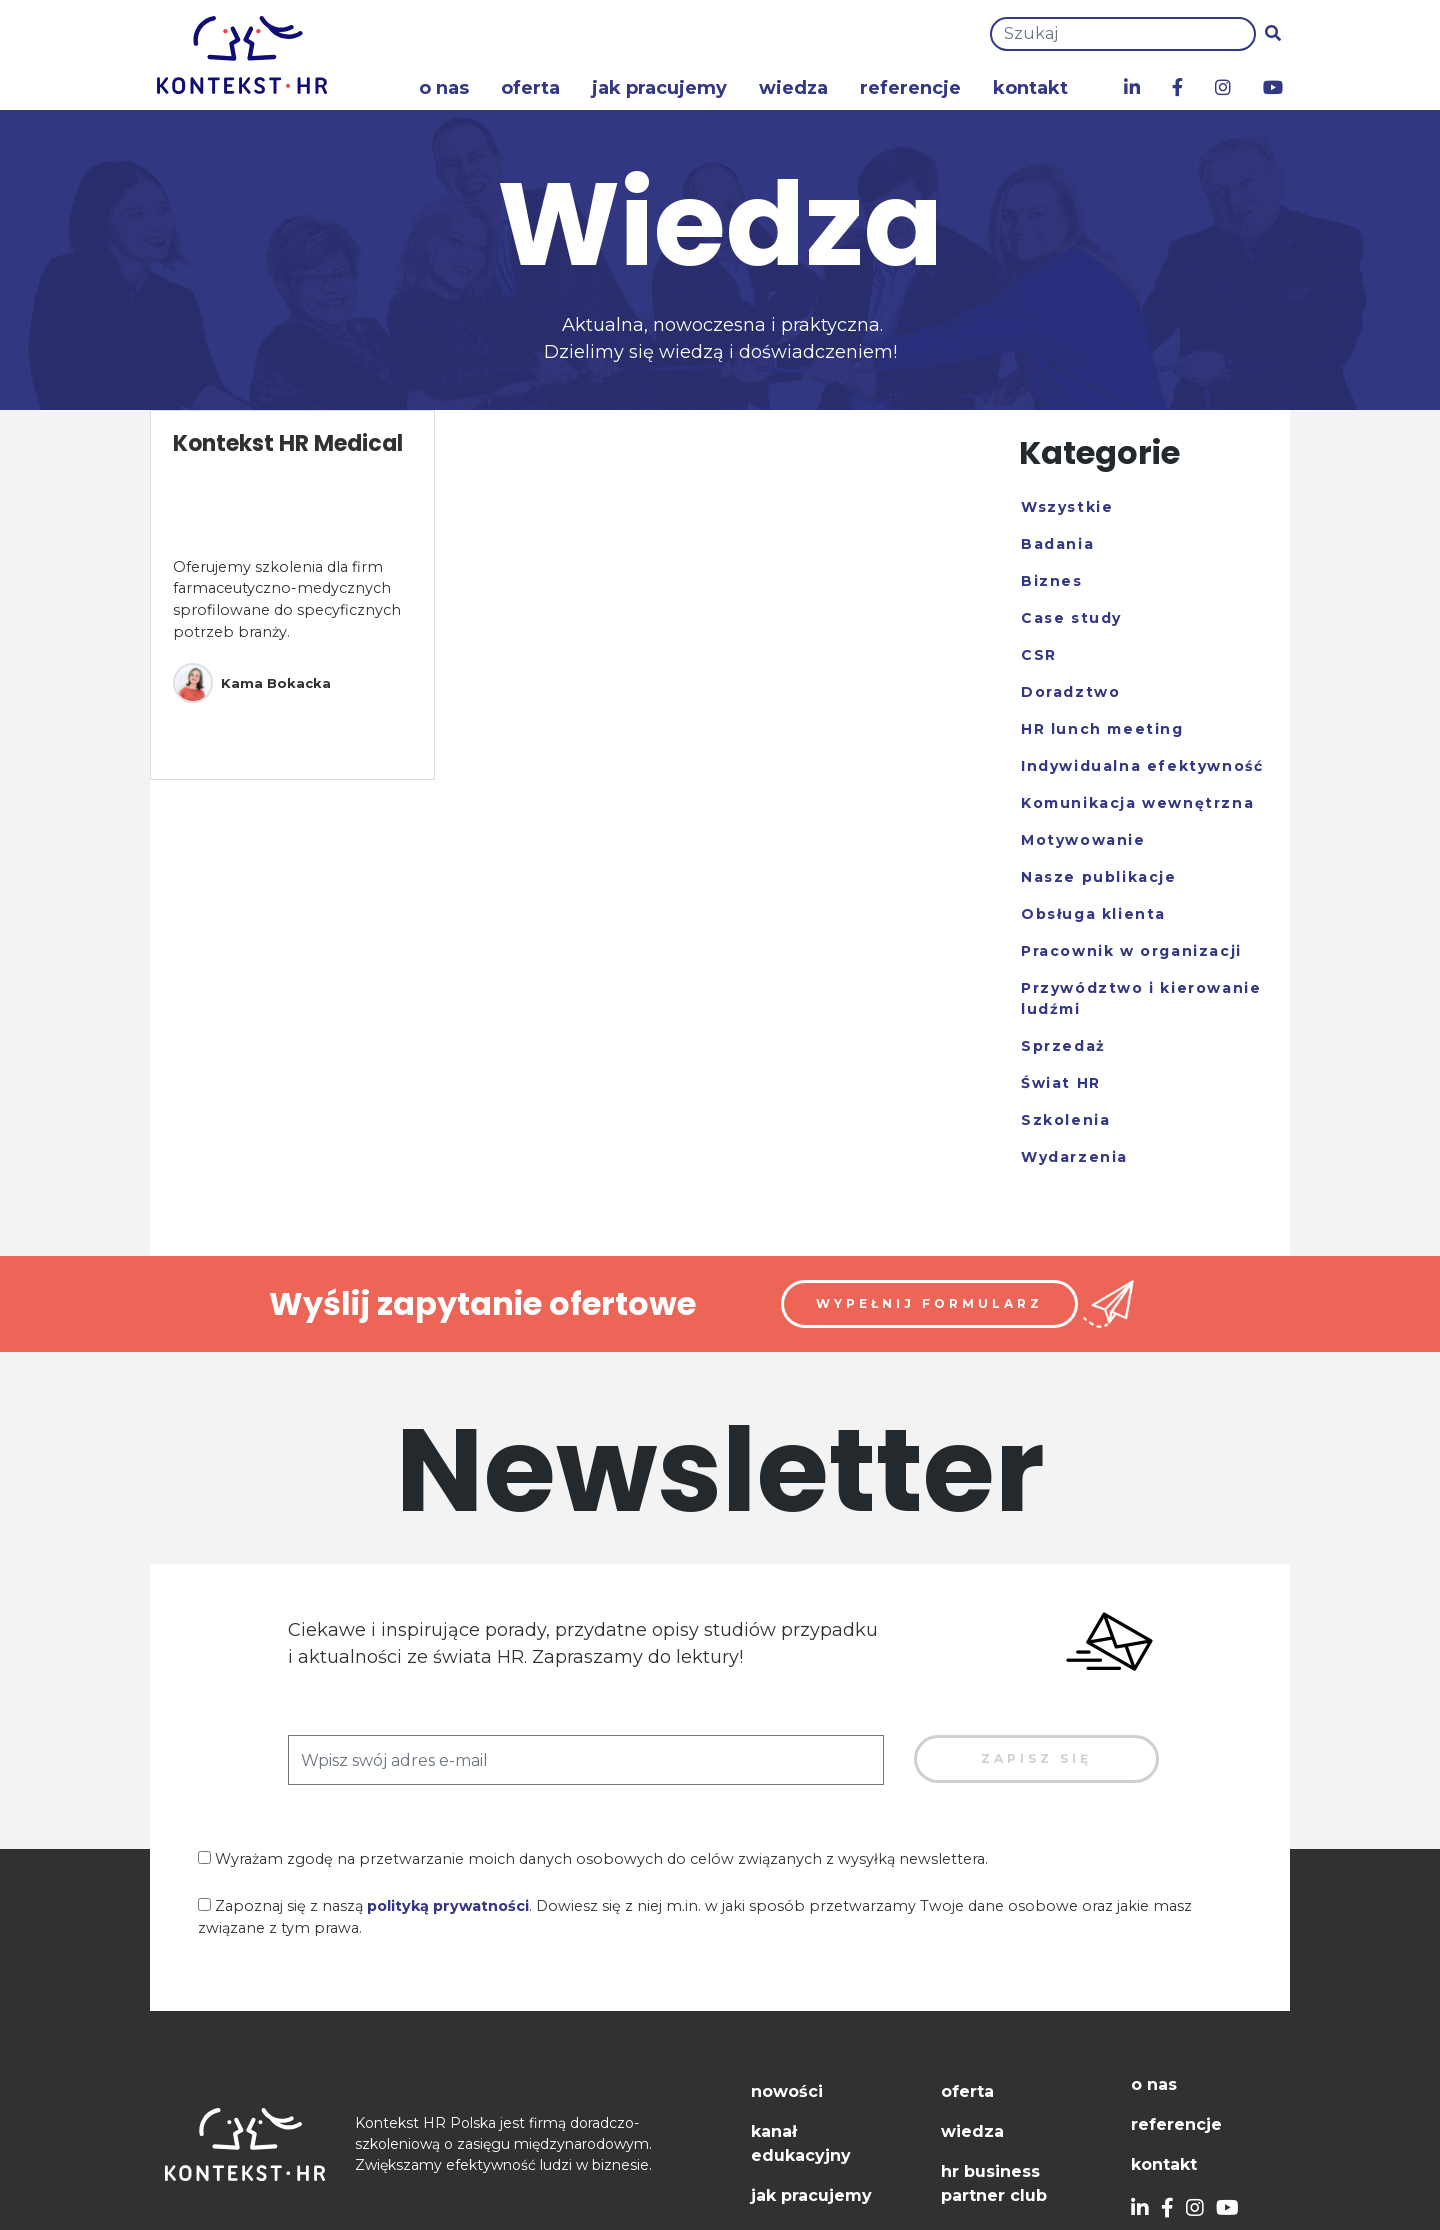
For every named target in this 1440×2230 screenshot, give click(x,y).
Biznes (1052, 581)
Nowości (787, 2091)
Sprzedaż (1063, 1046)
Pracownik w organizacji (1131, 951)
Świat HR (1061, 1083)
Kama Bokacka (252, 683)
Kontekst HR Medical (288, 443)
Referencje (910, 88)
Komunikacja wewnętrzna (1137, 803)
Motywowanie (1083, 840)
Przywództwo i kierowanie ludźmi (1141, 998)
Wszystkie (1067, 507)
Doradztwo (1070, 692)
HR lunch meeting (1102, 729)
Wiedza (793, 88)
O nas (444, 88)
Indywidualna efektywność (1142, 766)
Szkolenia (1065, 1120)
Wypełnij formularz (929, 1303)
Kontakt (1030, 88)
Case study (1071, 618)
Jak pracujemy (659, 88)
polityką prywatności (448, 1906)
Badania (1057, 544)
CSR (1039, 655)
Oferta (530, 88)
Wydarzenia (1074, 1157)
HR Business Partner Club (994, 2183)
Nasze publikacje (1099, 877)
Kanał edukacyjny (801, 2143)
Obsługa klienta (1093, 914)
